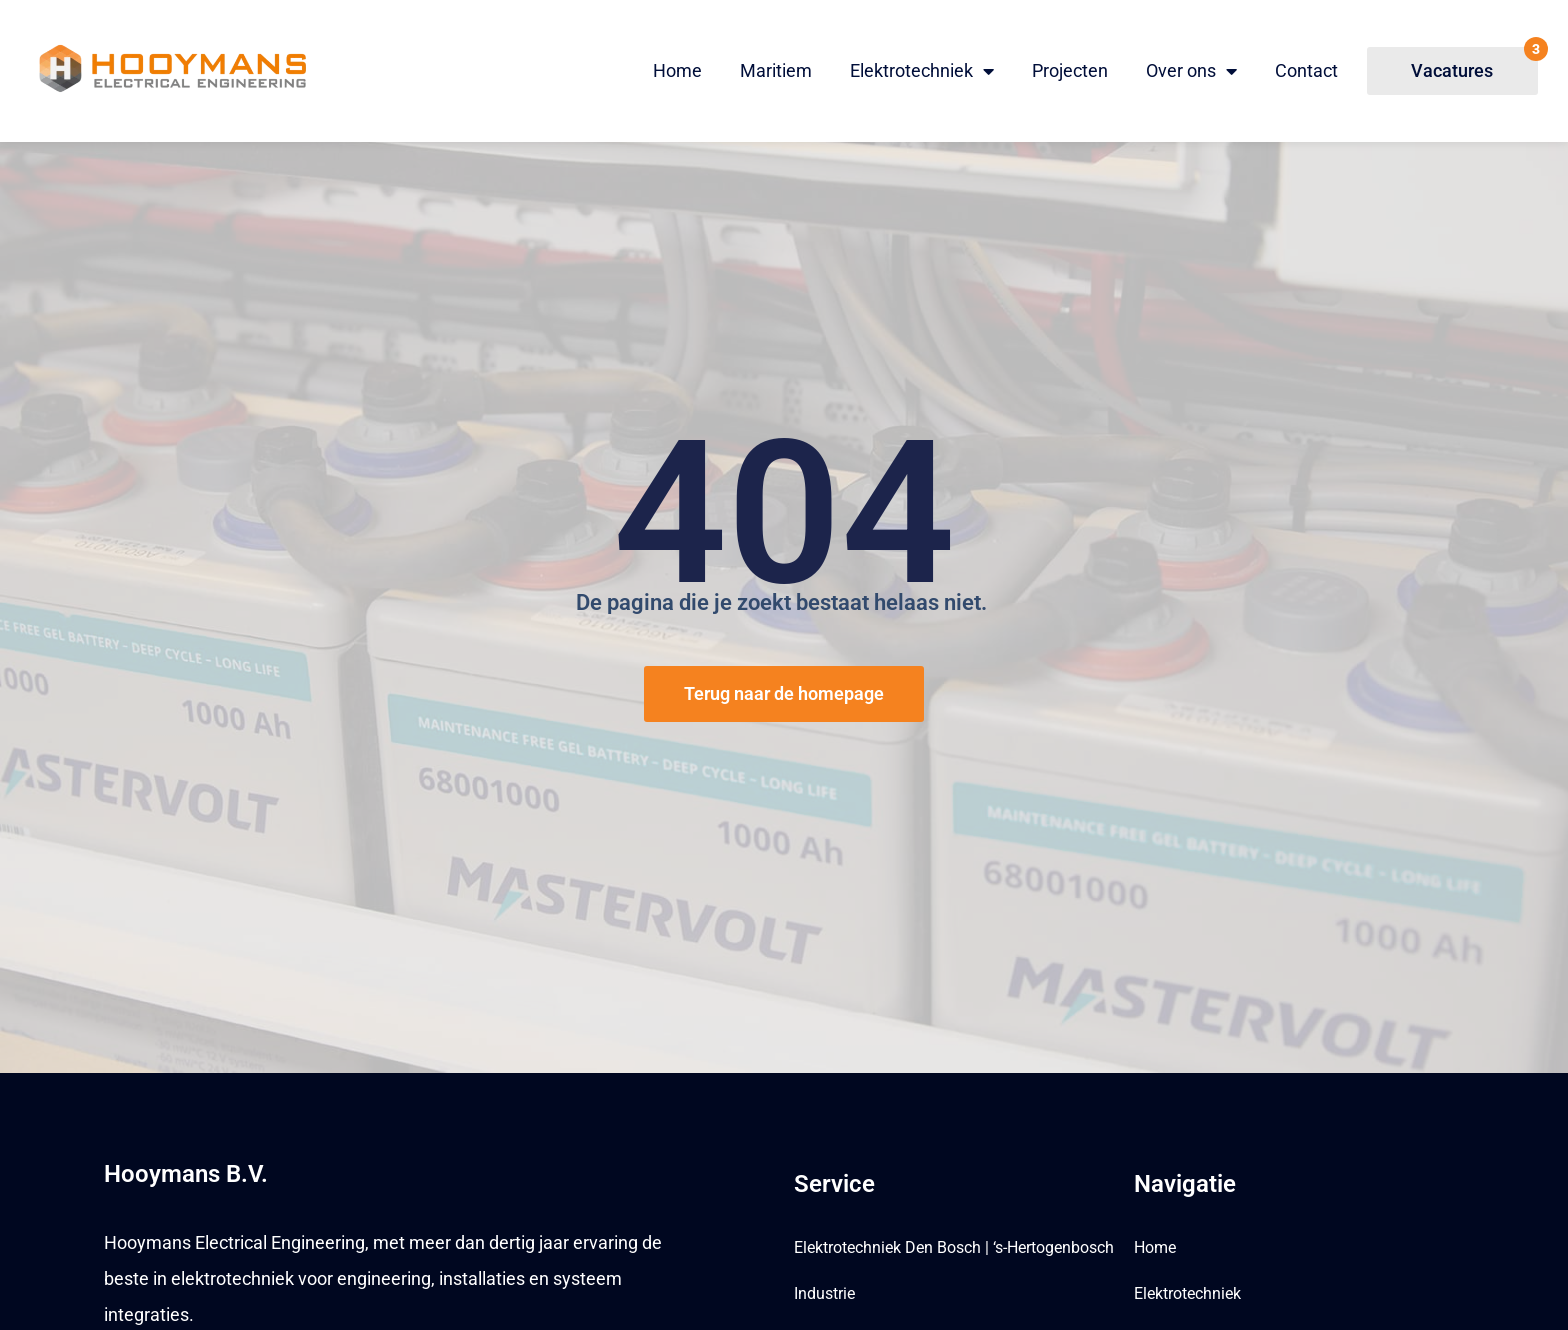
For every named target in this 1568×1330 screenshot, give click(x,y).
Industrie (824, 1293)
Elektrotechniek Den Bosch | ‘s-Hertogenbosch (954, 1247)
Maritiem (776, 70)
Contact (1306, 70)
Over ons (1191, 71)
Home (677, 70)
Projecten (1070, 70)
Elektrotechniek (922, 71)
